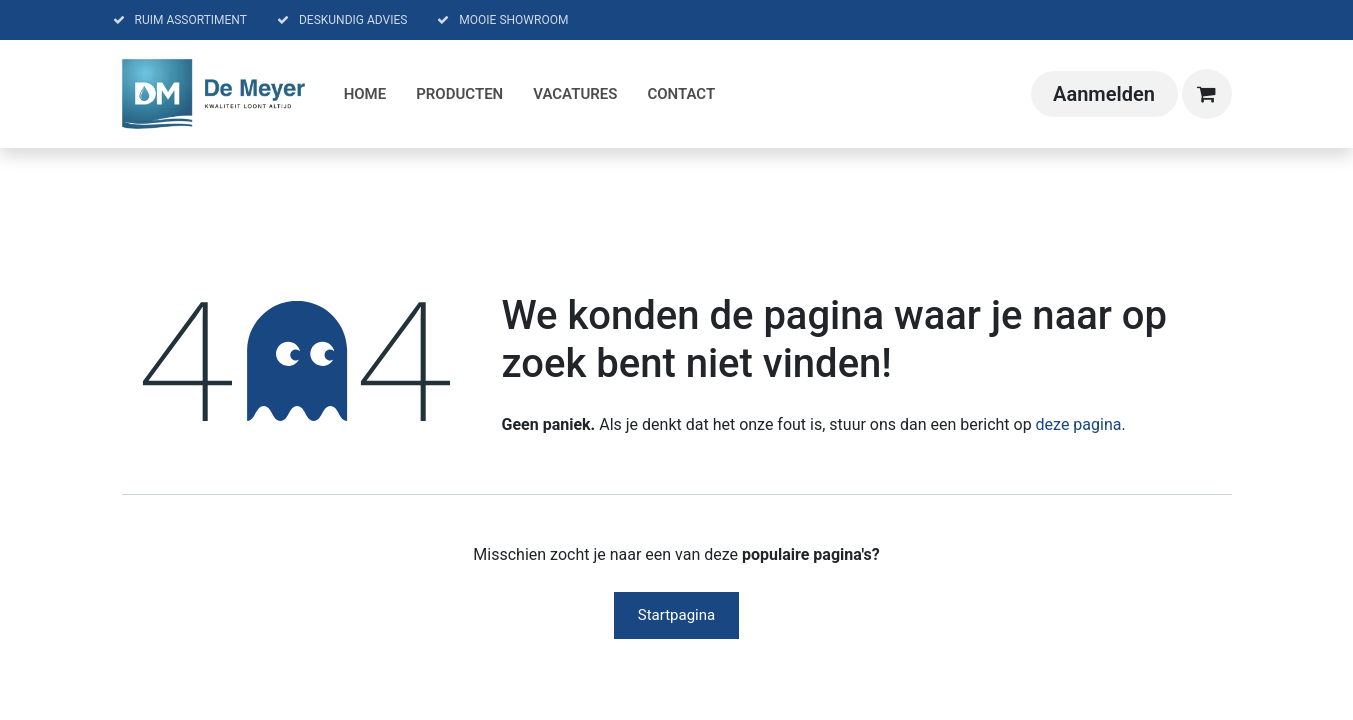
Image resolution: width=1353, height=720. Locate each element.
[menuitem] (365, 94)
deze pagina (1079, 424)
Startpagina (676, 615)
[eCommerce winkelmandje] (1207, 94)
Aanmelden (1104, 94)
